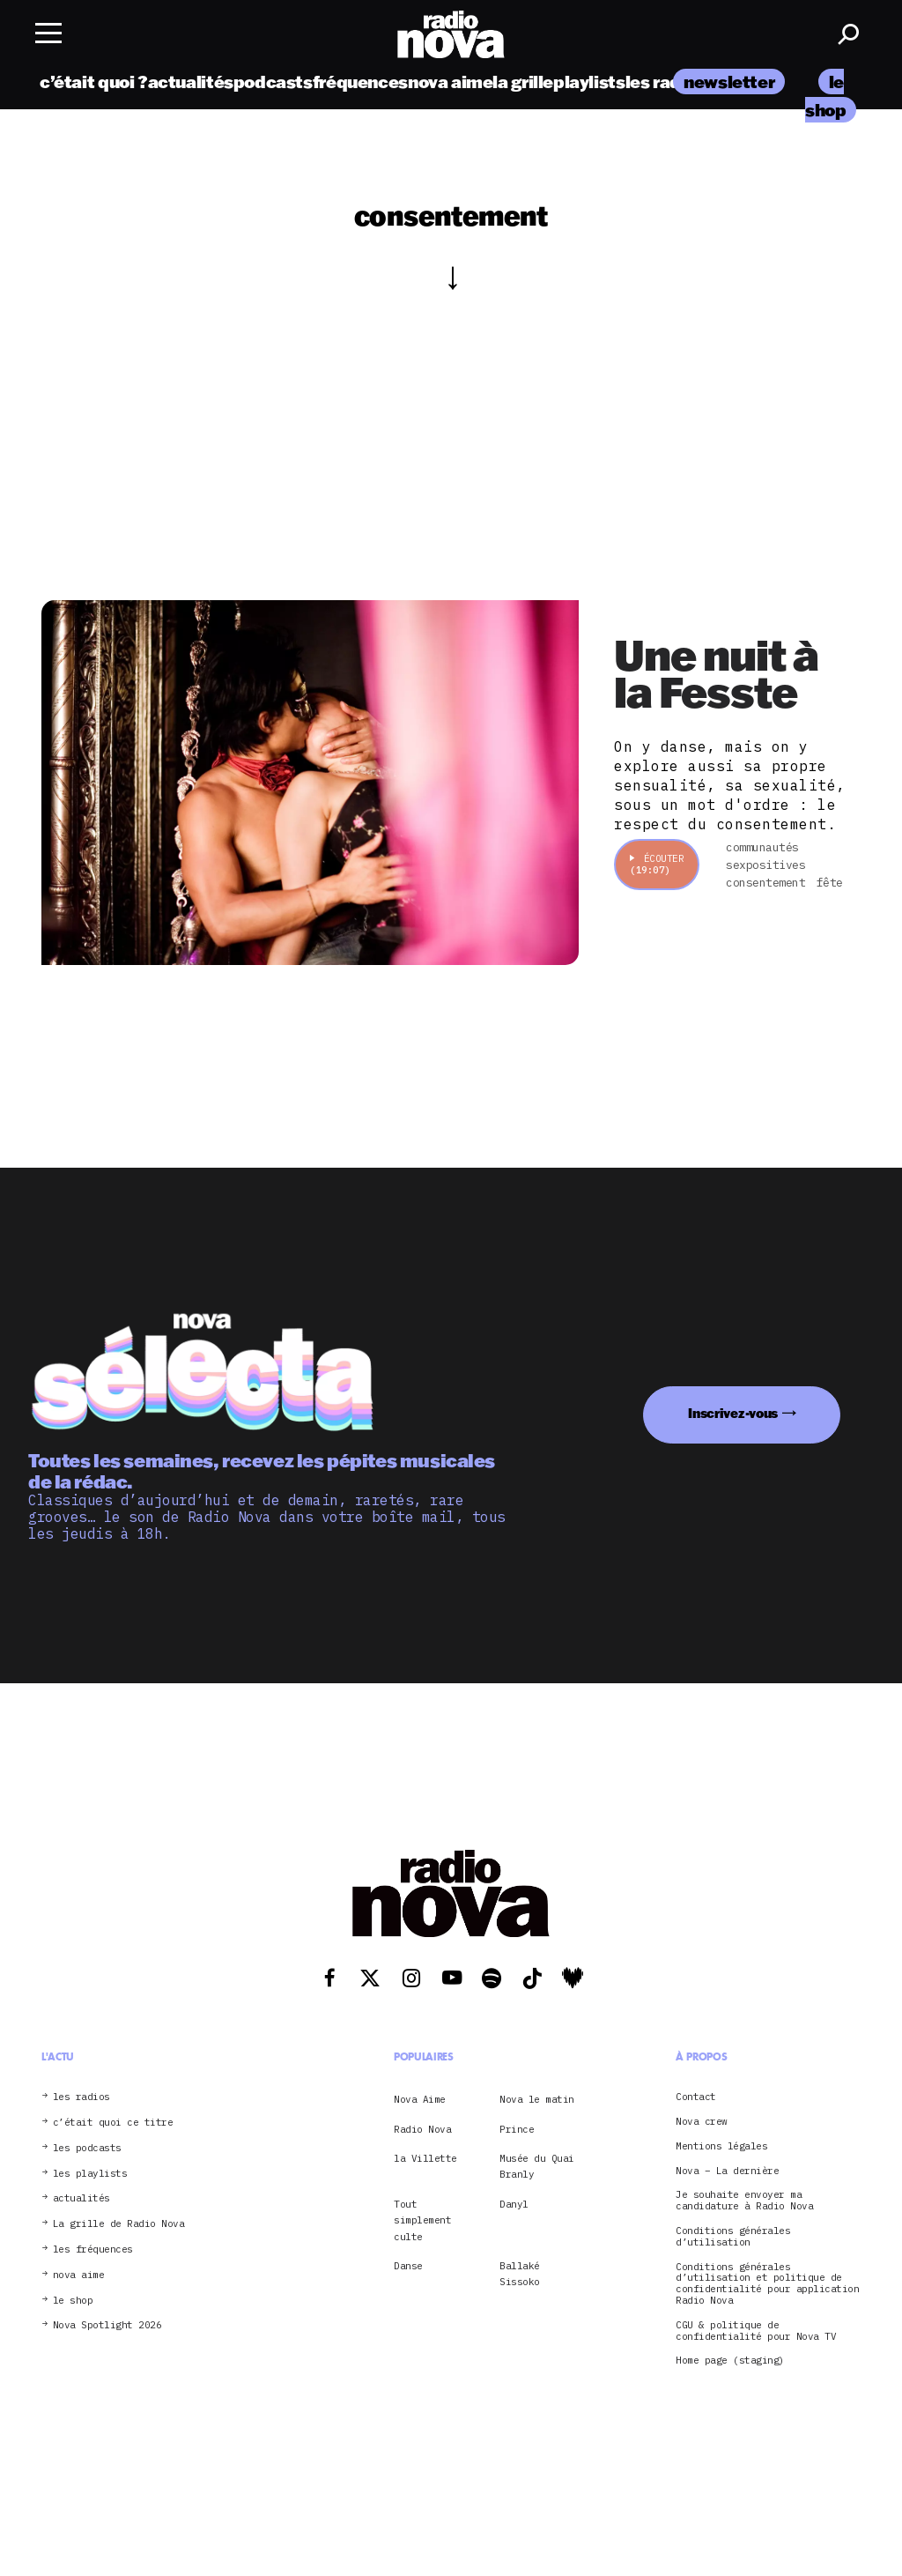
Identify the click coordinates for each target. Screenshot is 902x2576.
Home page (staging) (730, 2360)
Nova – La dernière (727, 2171)
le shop (73, 2300)
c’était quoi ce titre (113, 2122)
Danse (408, 2266)
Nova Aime (420, 2099)
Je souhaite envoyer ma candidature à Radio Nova (744, 2200)
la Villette (425, 2158)
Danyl (514, 2204)
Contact (696, 2097)
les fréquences (93, 2249)
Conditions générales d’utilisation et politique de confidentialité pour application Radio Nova (767, 2283)
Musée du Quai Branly (536, 2166)
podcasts (273, 82)
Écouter (657, 864)
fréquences (360, 82)
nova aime (450, 82)
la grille (522, 82)
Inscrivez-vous (733, 1413)
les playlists (90, 2173)
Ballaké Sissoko (519, 2274)
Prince (516, 2129)
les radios (665, 82)
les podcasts (87, 2148)
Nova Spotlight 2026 (107, 2325)
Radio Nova (422, 2129)
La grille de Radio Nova (119, 2224)
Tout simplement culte (422, 2220)
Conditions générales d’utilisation (733, 2236)
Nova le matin (536, 2099)
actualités (190, 82)
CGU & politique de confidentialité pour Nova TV (756, 2331)
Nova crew (702, 2121)
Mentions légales (721, 2146)
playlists (589, 82)
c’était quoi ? (94, 82)
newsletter (729, 82)
